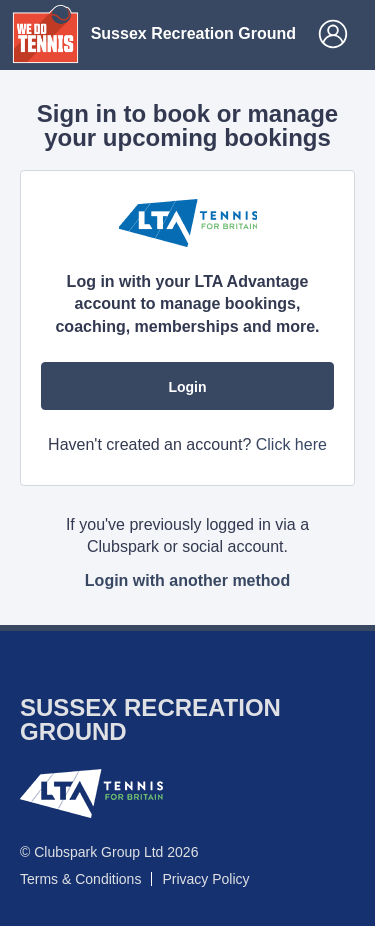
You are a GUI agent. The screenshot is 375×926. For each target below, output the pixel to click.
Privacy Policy (205, 879)
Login (187, 387)
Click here (291, 444)
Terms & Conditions (80, 879)
